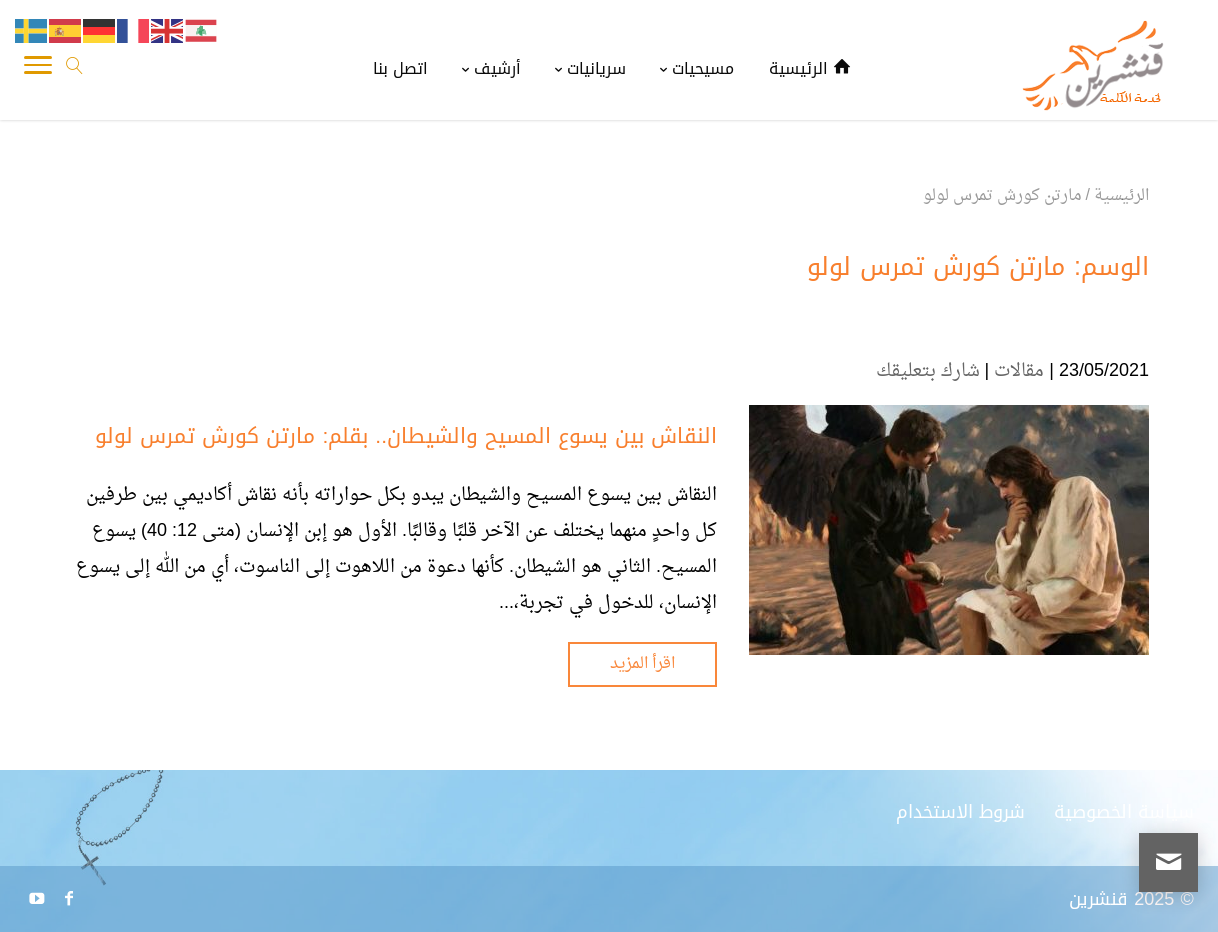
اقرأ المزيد (642, 664)
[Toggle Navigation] (38, 70)
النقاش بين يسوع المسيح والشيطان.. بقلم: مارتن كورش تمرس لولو (406, 436)
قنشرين (1098, 899)
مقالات (1019, 371)
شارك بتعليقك (928, 371)
